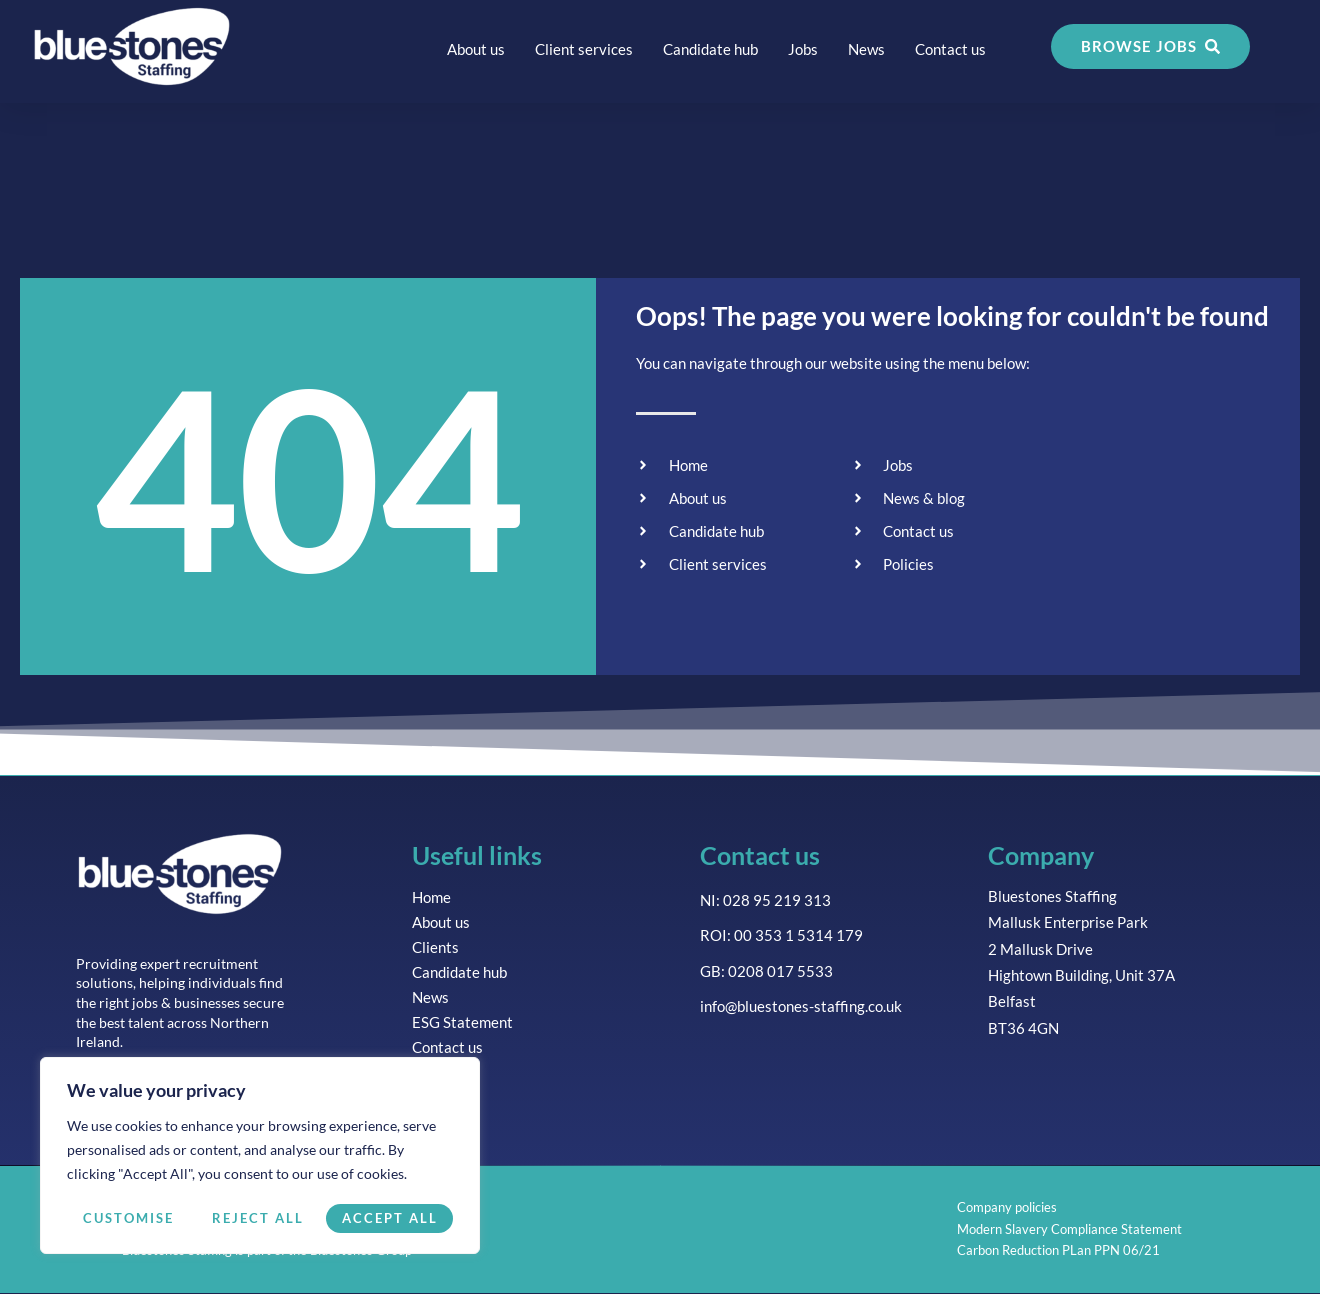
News (866, 49)
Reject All (257, 1218)
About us (476, 49)
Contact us (950, 49)
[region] (260, 1156)
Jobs (803, 49)
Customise (127, 1218)
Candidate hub (710, 49)
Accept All (390, 1218)
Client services (584, 49)
